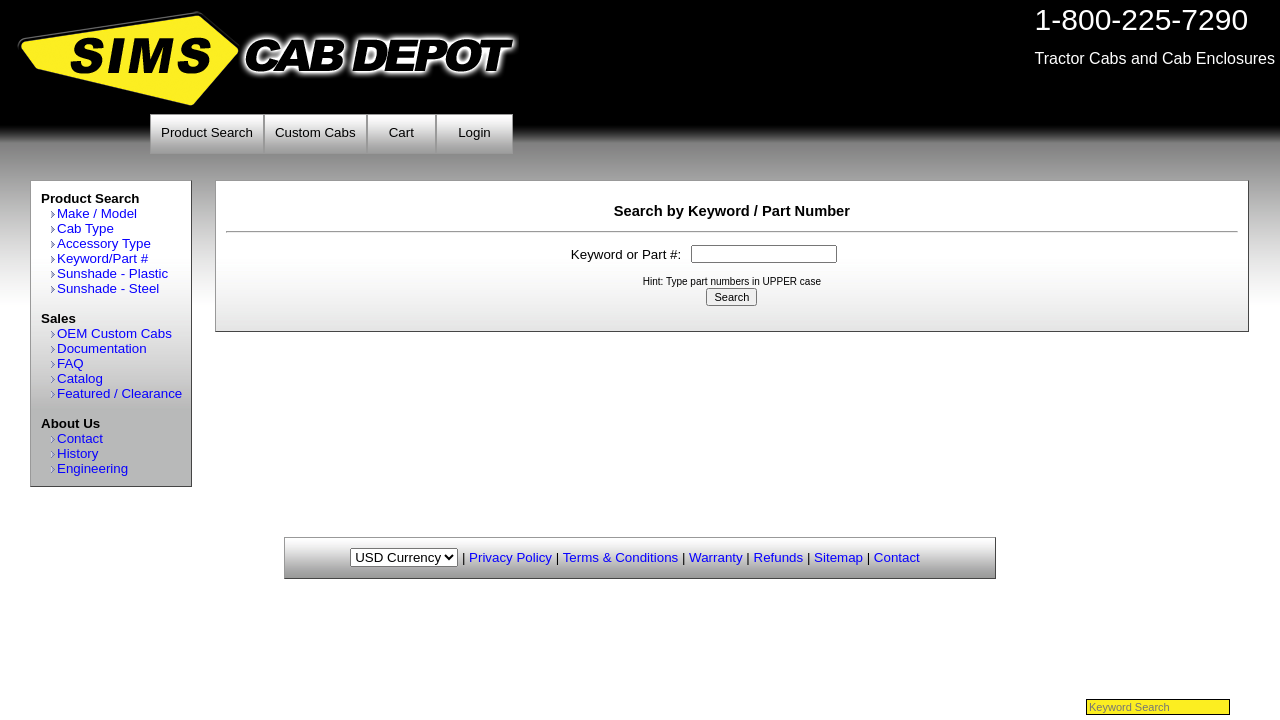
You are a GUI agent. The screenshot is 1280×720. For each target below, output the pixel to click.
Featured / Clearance (119, 393)
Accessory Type (104, 243)
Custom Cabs (315, 132)
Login (474, 132)
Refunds (779, 557)
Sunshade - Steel (108, 288)
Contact (80, 438)
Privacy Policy (510, 557)
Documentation (102, 348)
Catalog (80, 378)
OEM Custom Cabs (114, 333)
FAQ (70, 363)
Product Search (207, 132)
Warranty (716, 557)
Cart (401, 132)
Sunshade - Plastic (112, 273)
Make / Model (97, 213)
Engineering (92, 468)
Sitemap (838, 557)
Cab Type (85, 228)
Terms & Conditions (621, 557)
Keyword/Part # (102, 258)
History (77, 453)
